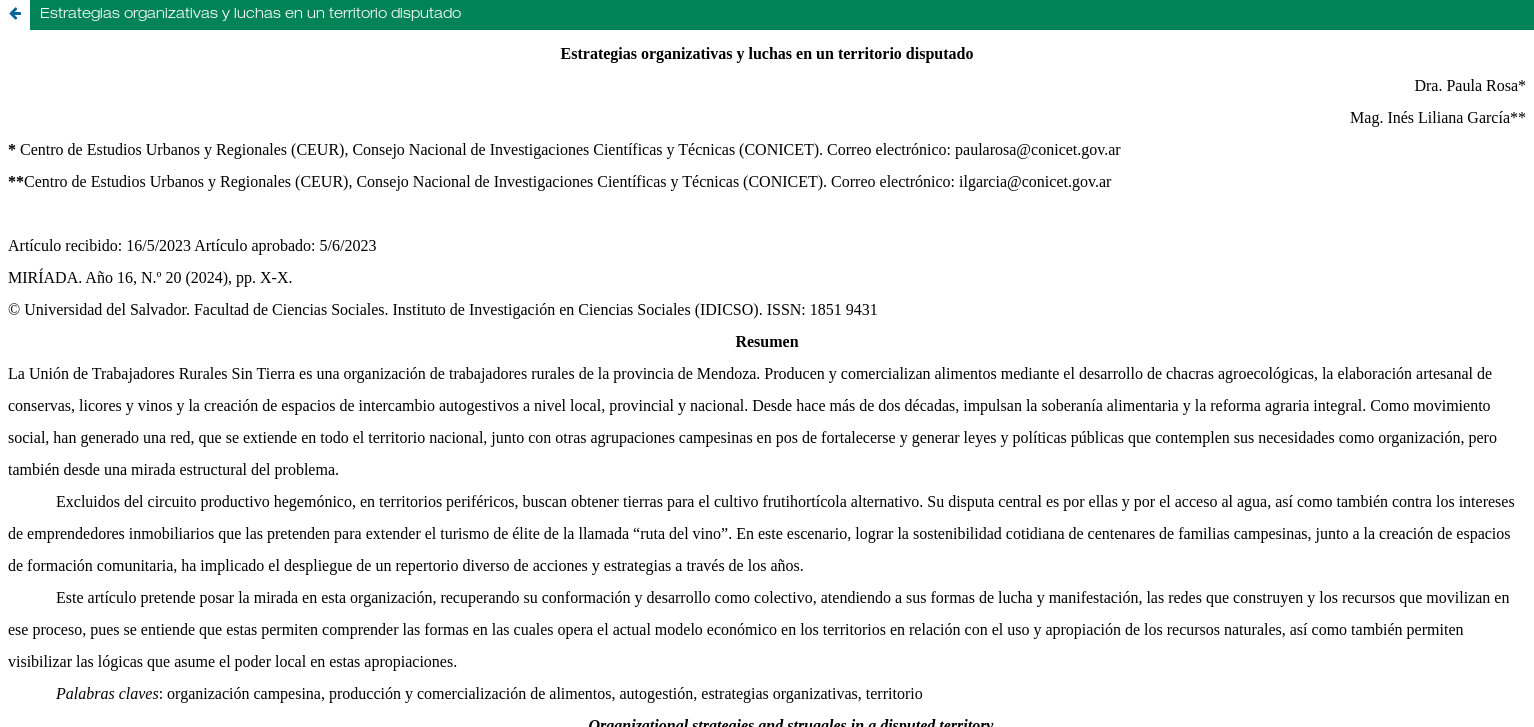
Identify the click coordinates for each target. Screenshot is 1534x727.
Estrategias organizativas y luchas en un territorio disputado (250, 15)
